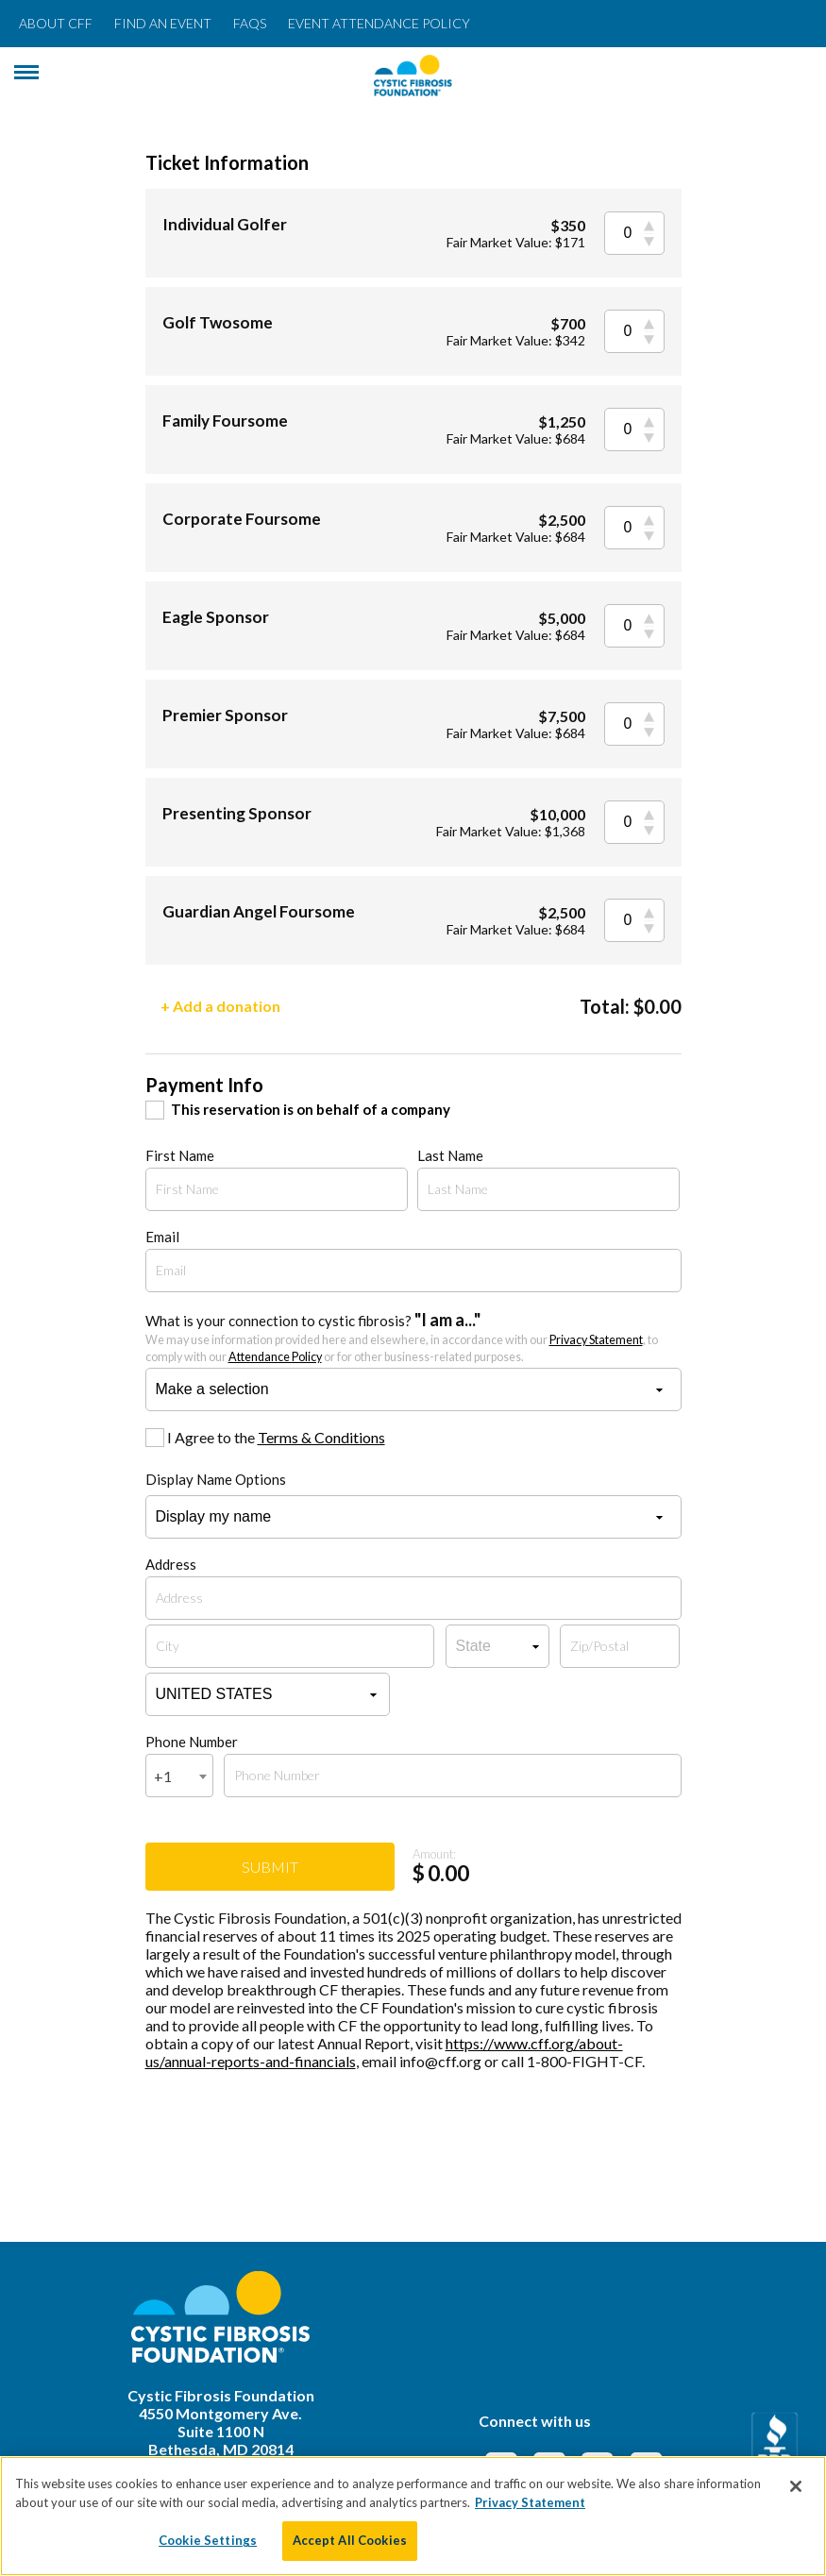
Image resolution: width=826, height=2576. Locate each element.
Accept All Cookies (350, 2540)
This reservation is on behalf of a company (310, 1109)
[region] (413, 2516)
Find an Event (162, 23)
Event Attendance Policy (379, 23)
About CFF (56, 23)
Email (162, 1236)
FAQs (249, 23)
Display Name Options (215, 1479)
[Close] (796, 2486)
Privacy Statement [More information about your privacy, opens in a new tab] (530, 2502)
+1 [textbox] (163, 1776)
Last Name (450, 1155)
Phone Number (191, 1741)
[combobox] (179, 1775)
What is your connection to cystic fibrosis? (401, 1336)
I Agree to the (276, 1437)
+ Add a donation (220, 1006)
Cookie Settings (208, 2540)
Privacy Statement (596, 1340)
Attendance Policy (275, 1357)
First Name (179, 1155)
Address (170, 1564)
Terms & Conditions (321, 1437)
